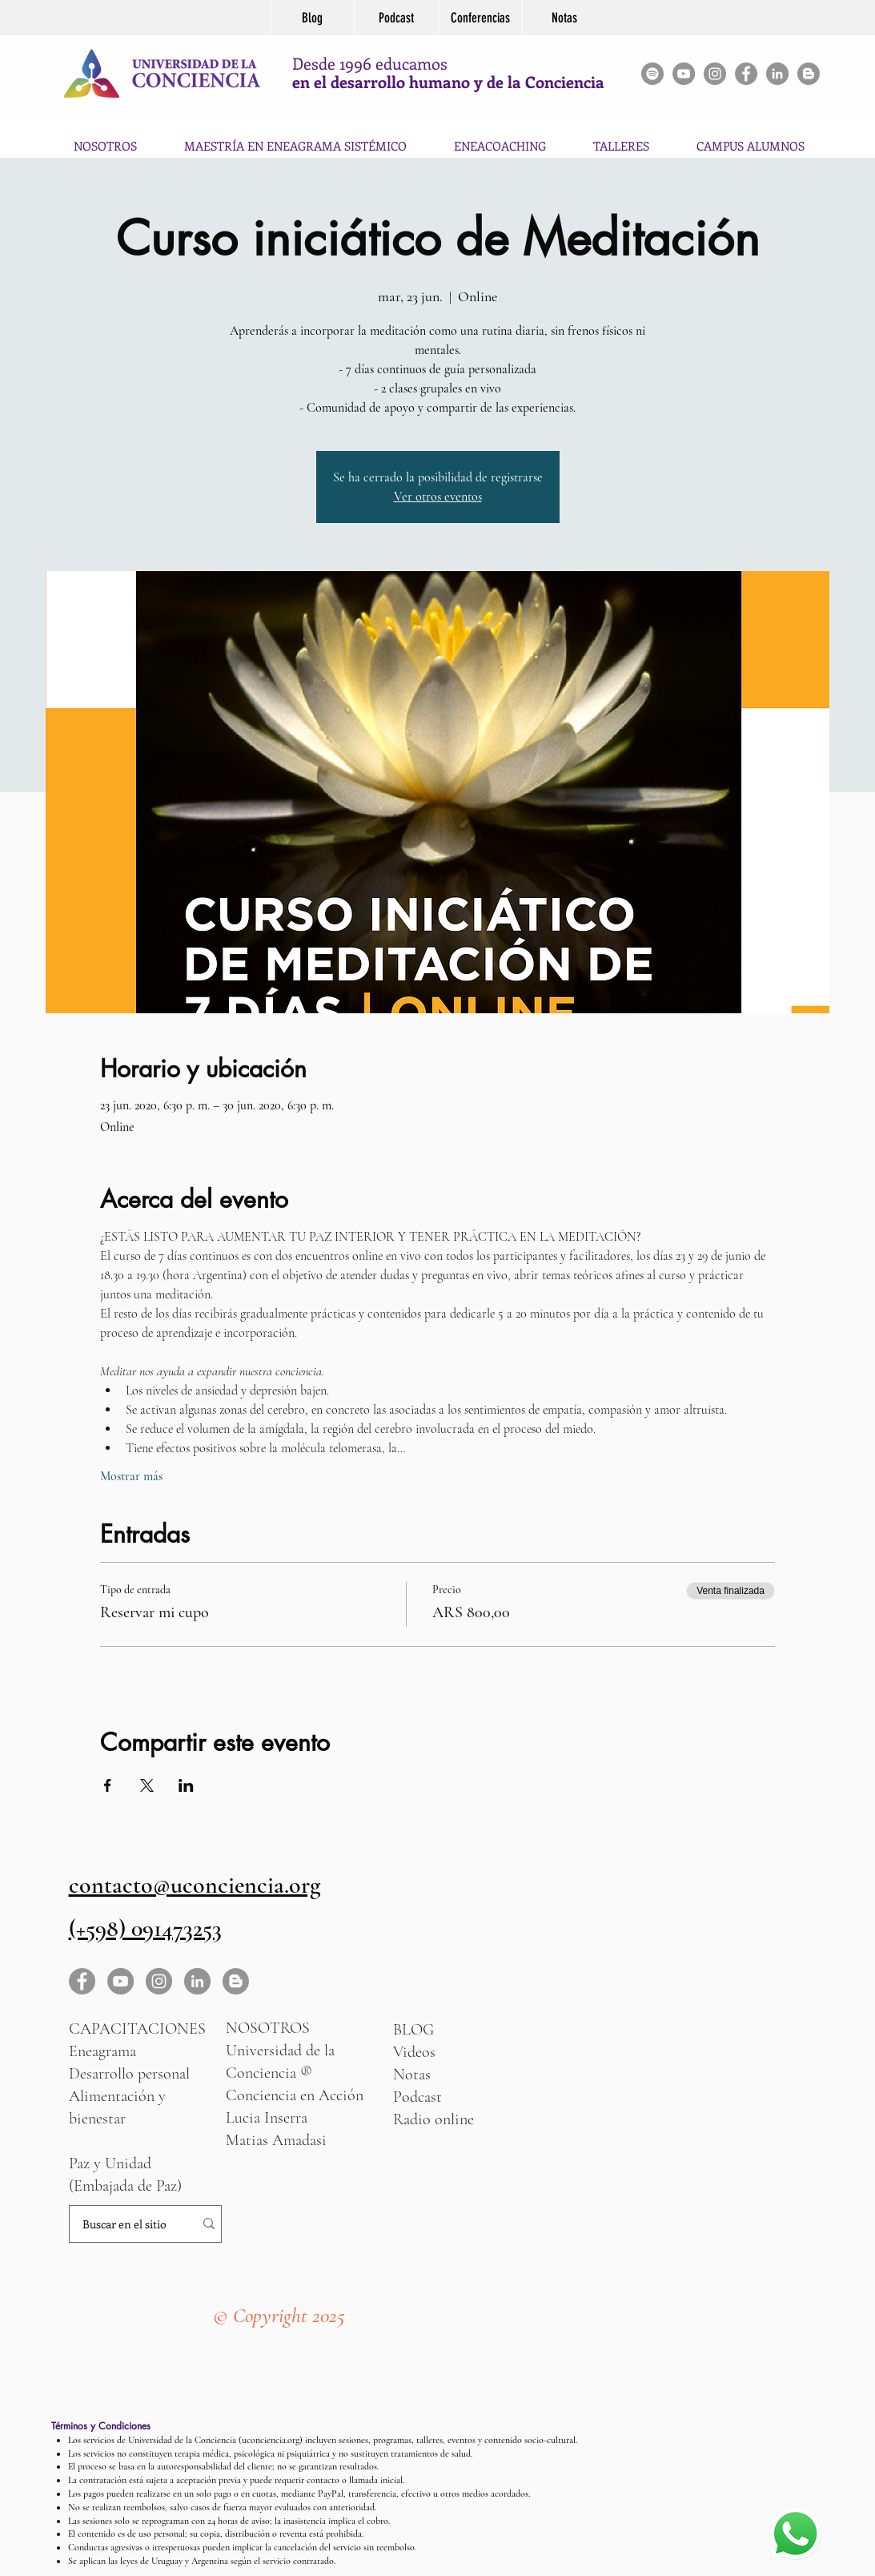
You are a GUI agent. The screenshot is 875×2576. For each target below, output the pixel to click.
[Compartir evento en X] (147, 1785)
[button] (621, 138)
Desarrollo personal (129, 2073)
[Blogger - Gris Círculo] (808, 73)
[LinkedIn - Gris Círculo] (197, 1981)
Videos (414, 2052)
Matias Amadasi (276, 2140)
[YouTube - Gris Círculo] (683, 73)
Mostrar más (131, 1476)
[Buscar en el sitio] (124, 2224)
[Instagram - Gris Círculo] (715, 73)
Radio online (433, 2119)
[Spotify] (652, 73)
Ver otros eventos (438, 497)
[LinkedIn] (777, 73)
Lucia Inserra (266, 2117)
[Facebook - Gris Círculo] (746, 73)
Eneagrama (102, 2051)
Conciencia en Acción (294, 2095)
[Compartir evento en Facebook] (107, 1785)
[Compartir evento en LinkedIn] (186, 1785)
